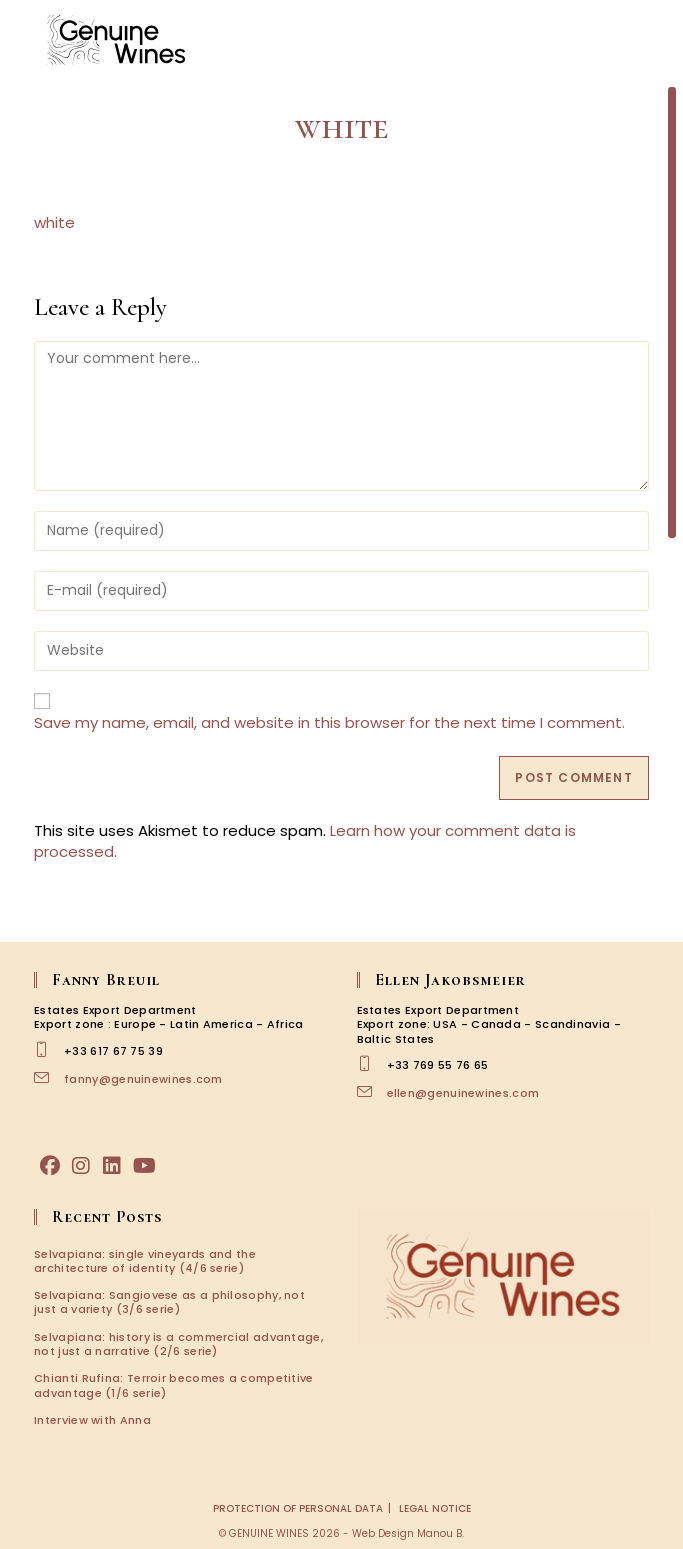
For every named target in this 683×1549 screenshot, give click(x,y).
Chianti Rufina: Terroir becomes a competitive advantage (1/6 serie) (174, 1385)
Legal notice (435, 1508)
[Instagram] (81, 1166)
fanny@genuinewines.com (143, 1079)
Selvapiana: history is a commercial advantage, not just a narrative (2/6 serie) (178, 1344)
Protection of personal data (298, 1508)
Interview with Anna (92, 1420)
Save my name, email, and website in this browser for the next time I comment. (329, 722)
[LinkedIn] (112, 1166)
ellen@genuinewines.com (463, 1093)
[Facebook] (50, 1166)
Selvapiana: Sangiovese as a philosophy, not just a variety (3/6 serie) (169, 1302)
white (54, 222)
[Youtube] (144, 1166)
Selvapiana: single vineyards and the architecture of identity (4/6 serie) (145, 1261)
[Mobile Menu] (643, 39)
